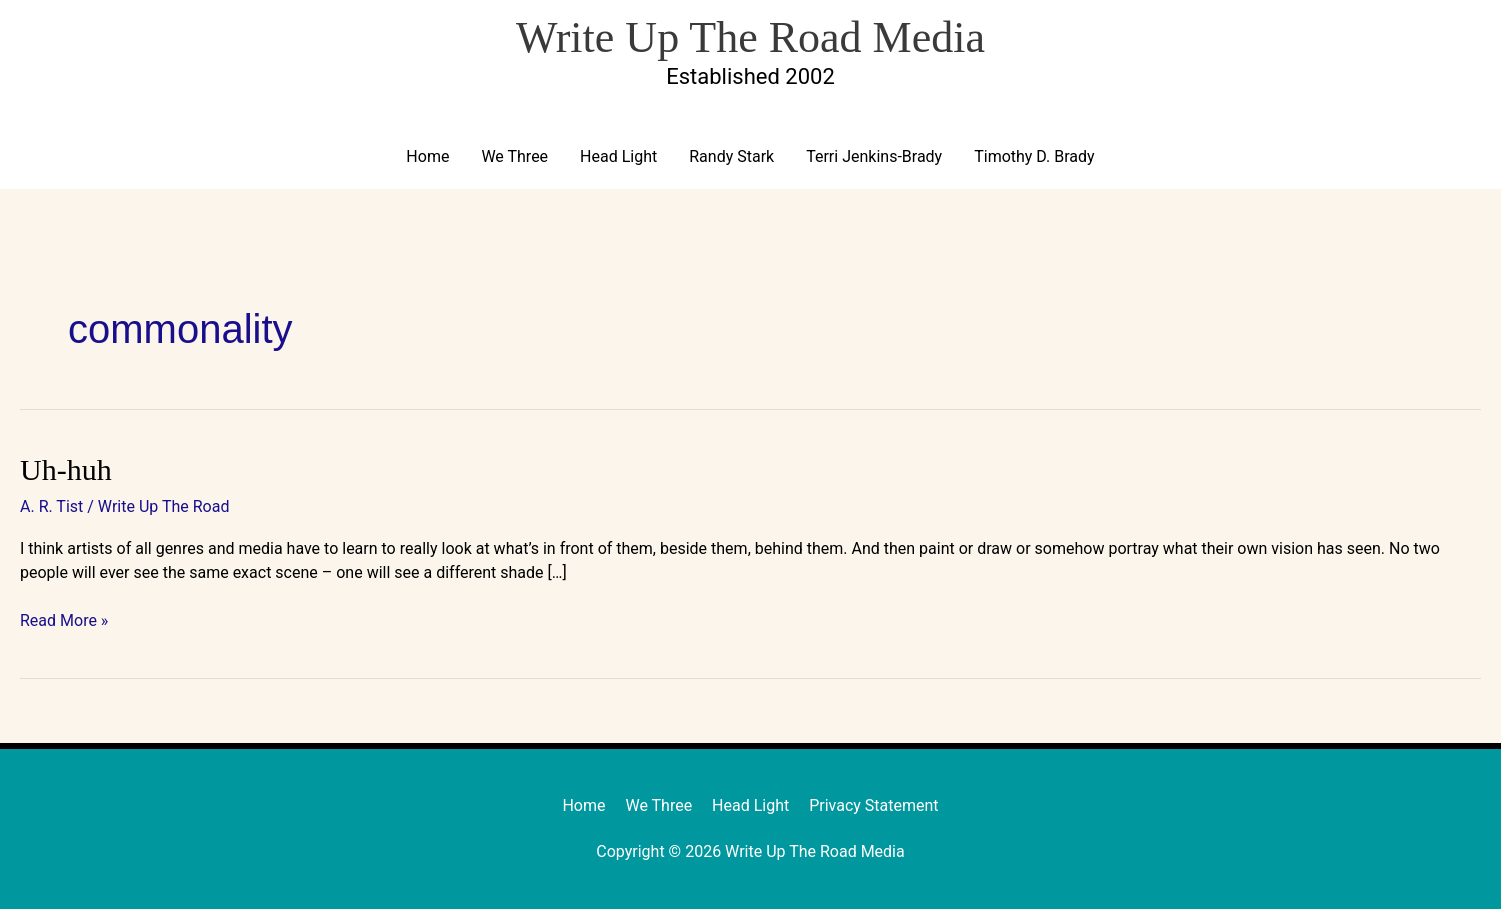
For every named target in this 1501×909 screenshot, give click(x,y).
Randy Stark (731, 156)
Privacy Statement (873, 805)
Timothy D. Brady (1034, 156)
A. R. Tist (51, 506)
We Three (514, 156)
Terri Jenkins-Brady (874, 156)
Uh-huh (66, 469)
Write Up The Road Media (750, 37)
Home (427, 156)
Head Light (618, 156)
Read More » (64, 619)
